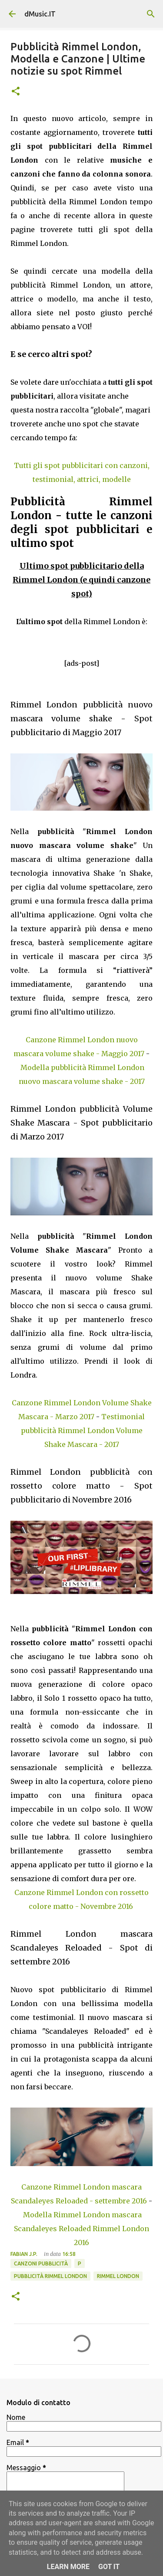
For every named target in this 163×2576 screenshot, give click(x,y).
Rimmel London (118, 2276)
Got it (109, 2567)
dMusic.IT (40, 14)
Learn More (68, 2567)
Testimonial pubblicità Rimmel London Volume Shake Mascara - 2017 (83, 1430)
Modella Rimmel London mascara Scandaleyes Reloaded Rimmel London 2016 (81, 2228)
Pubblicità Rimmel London (50, 2276)
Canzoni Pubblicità (41, 2263)
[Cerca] (151, 13)
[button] (15, 92)
